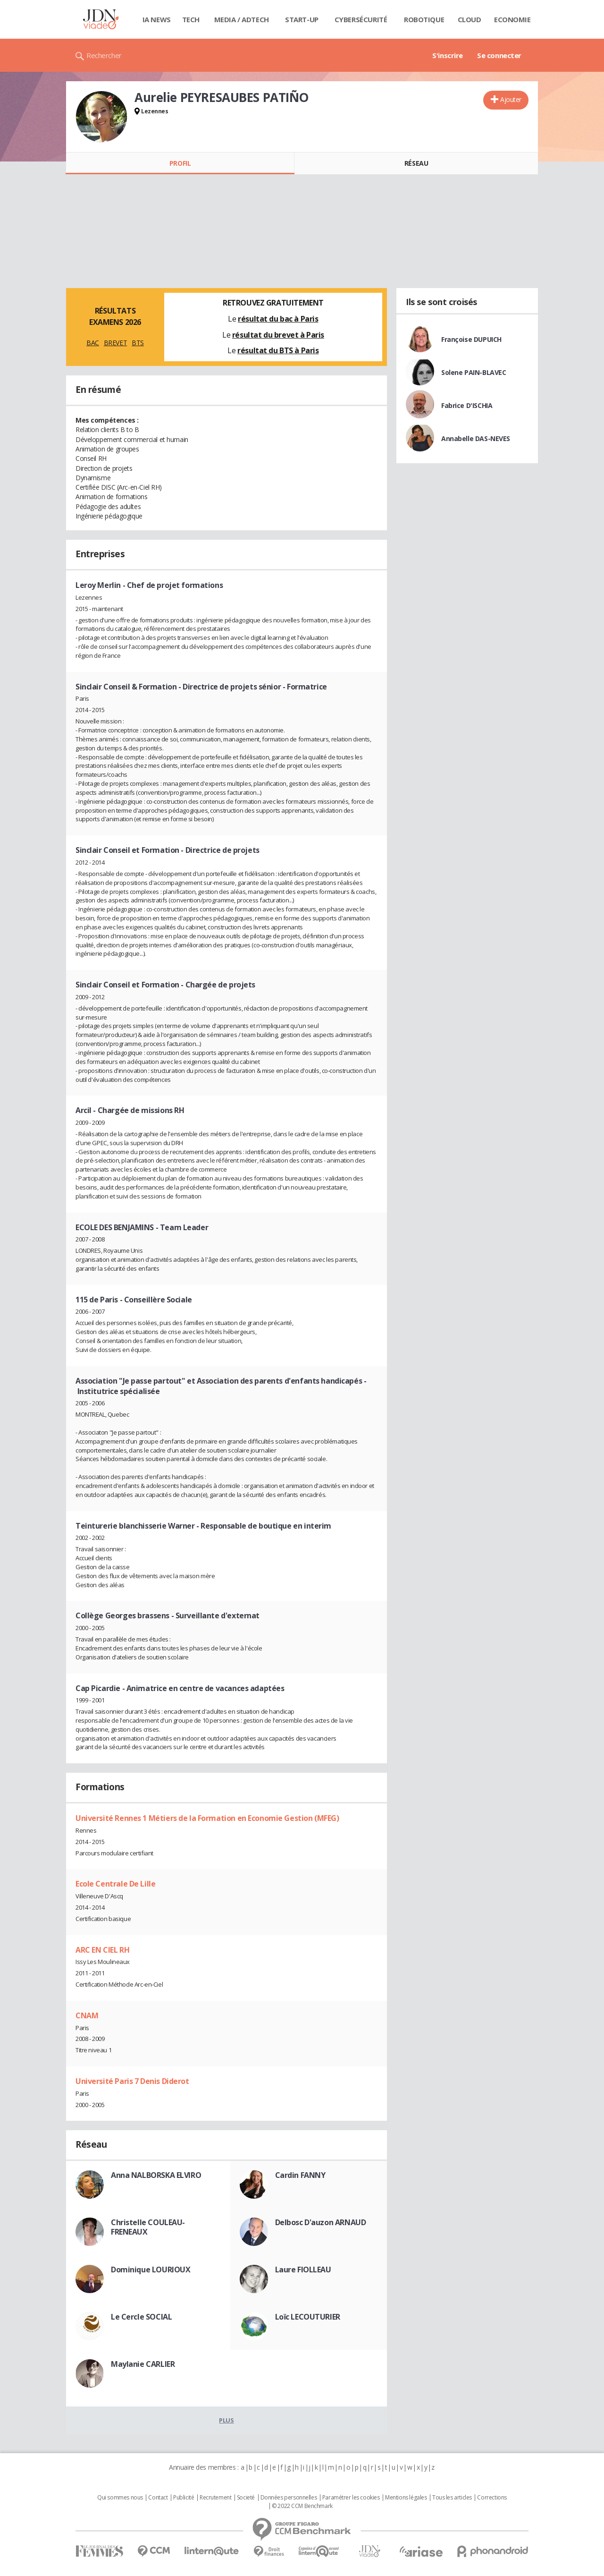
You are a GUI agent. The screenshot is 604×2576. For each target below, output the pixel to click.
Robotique (424, 19)
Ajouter (510, 99)
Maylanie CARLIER (143, 2364)
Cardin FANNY (300, 2175)
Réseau (416, 163)
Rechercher (104, 55)
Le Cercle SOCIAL (141, 2317)
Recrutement (215, 2497)
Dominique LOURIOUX (150, 2269)
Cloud (469, 19)
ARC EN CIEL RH (102, 1950)
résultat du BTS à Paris (278, 350)
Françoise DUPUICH (471, 339)
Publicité (183, 2497)
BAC (92, 342)
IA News (157, 19)
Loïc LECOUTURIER (307, 2317)
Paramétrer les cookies (351, 2497)
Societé (246, 2497)
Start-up (302, 19)
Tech (191, 19)
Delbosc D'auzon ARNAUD (320, 2222)
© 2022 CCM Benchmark (302, 2506)
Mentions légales (406, 2497)
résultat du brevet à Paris (278, 335)
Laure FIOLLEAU (303, 2269)
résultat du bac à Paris (278, 319)
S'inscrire (447, 55)
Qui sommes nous (120, 2497)
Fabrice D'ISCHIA (466, 405)
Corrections (491, 2497)
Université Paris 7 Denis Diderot (132, 2081)
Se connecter (499, 55)
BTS (138, 342)
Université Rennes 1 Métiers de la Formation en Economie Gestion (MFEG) (207, 1818)
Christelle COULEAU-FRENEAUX (148, 2227)
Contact (158, 2497)
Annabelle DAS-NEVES (475, 438)
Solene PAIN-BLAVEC (473, 372)
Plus (226, 2420)
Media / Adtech (241, 19)
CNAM (87, 2015)
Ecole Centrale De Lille (115, 1884)
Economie (512, 19)
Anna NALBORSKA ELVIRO (156, 2175)
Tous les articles (452, 2497)
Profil (180, 163)
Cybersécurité (361, 19)
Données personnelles (288, 2497)
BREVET (115, 342)
